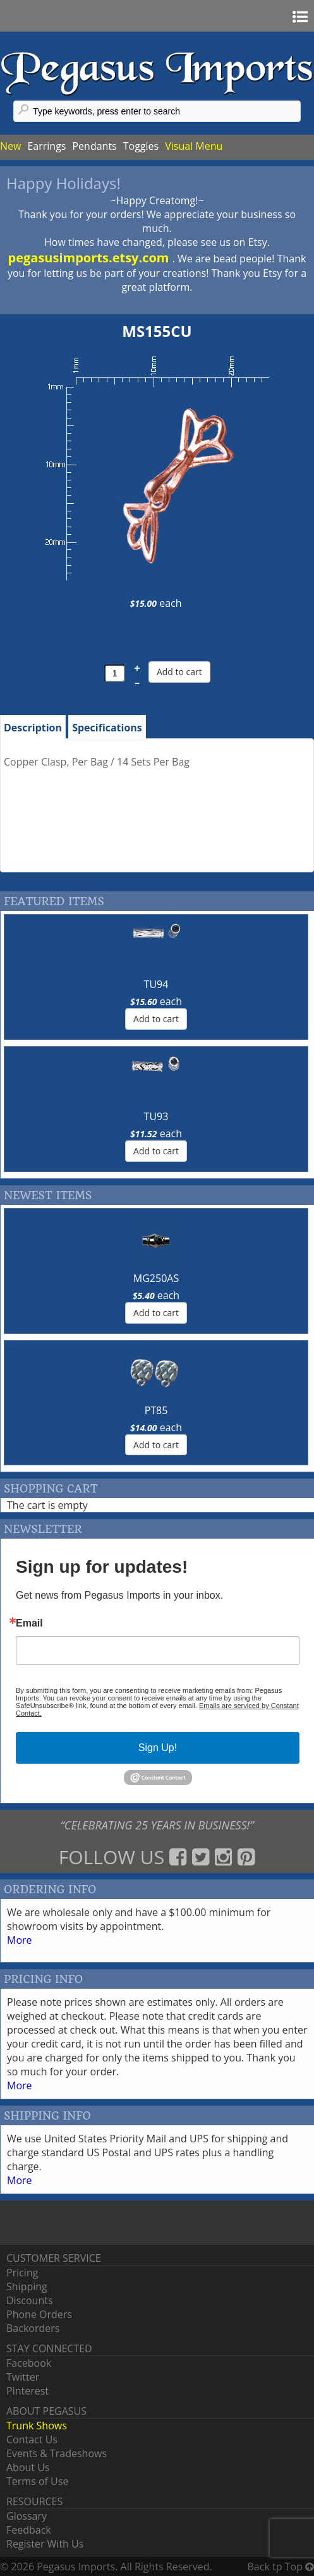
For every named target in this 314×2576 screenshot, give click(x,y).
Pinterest (27, 2391)
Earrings (46, 146)
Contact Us (31, 2439)
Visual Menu (193, 146)
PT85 (156, 1410)
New (10, 146)
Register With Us (44, 2544)
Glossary (26, 2516)
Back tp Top (281, 2566)
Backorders (32, 2328)
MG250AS (156, 1278)
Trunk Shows (36, 2426)
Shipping (26, 2286)
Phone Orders (39, 2314)
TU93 (156, 1116)
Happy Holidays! (63, 183)
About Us (28, 2467)
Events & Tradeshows (56, 2453)
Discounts (29, 2300)
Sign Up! (157, 1747)
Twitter (22, 2377)
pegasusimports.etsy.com (90, 257)
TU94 (156, 984)
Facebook (28, 2363)
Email (29, 1623)
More (19, 1940)
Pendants (94, 146)
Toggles (141, 146)
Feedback (28, 2530)
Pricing (22, 2273)
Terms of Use (37, 2481)
